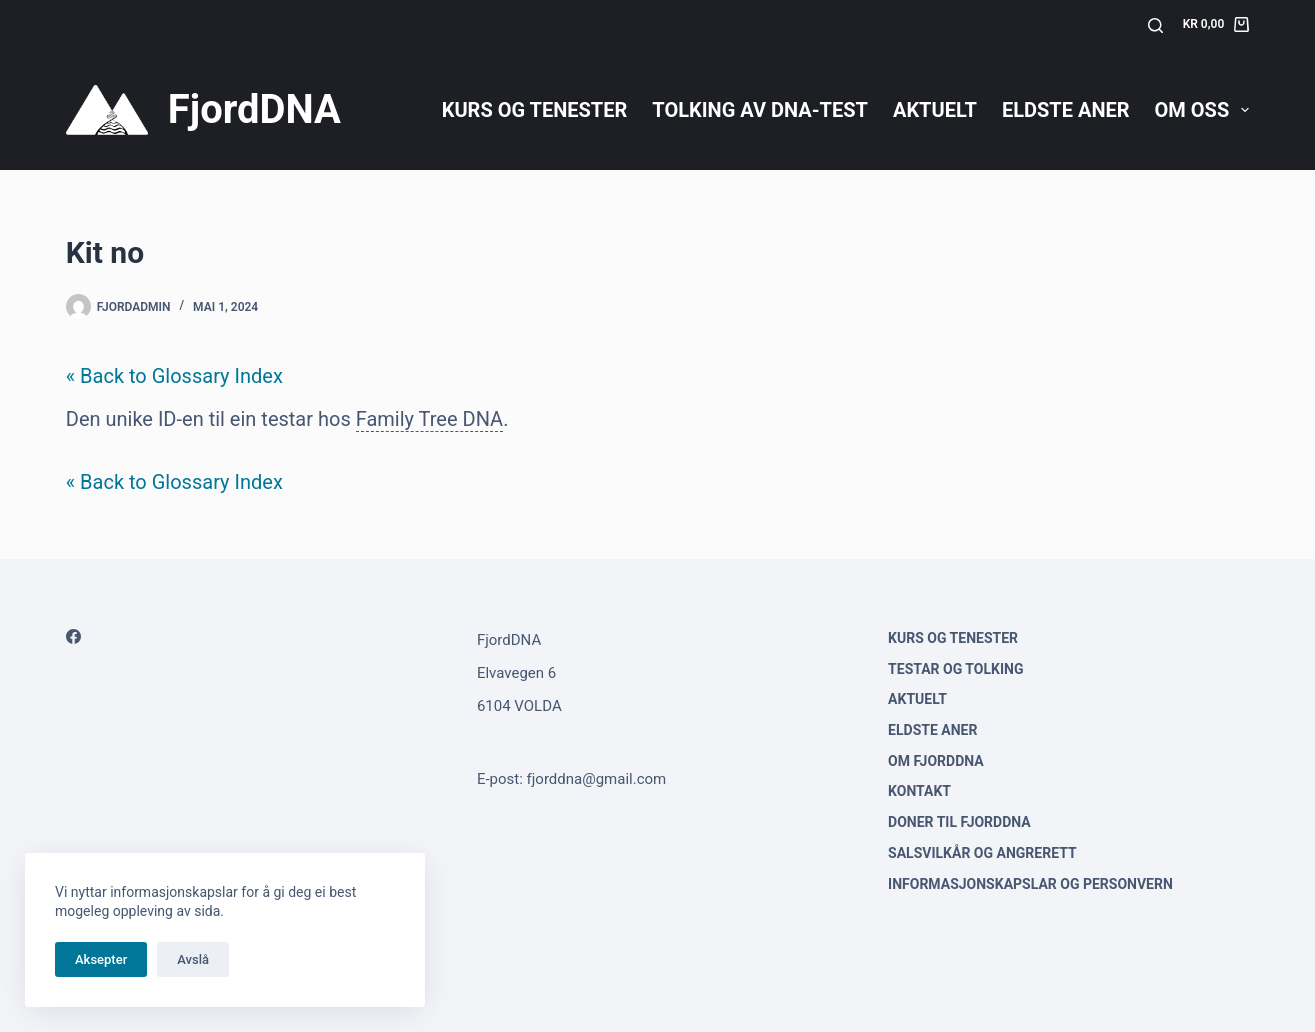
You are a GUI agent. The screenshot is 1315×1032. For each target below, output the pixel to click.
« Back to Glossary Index (174, 376)
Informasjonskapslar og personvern (1030, 884)
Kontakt (919, 791)
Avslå (193, 959)
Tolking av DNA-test (760, 110)
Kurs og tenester (535, 110)
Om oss (1202, 110)
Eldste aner (1066, 110)
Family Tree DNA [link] (429, 419)
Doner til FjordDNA (959, 822)
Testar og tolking (955, 669)
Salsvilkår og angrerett (982, 853)
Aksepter (101, 959)
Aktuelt (935, 110)
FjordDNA (254, 109)
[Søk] (1155, 25)
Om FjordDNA (936, 761)
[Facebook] (73, 636)
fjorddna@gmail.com (597, 779)
